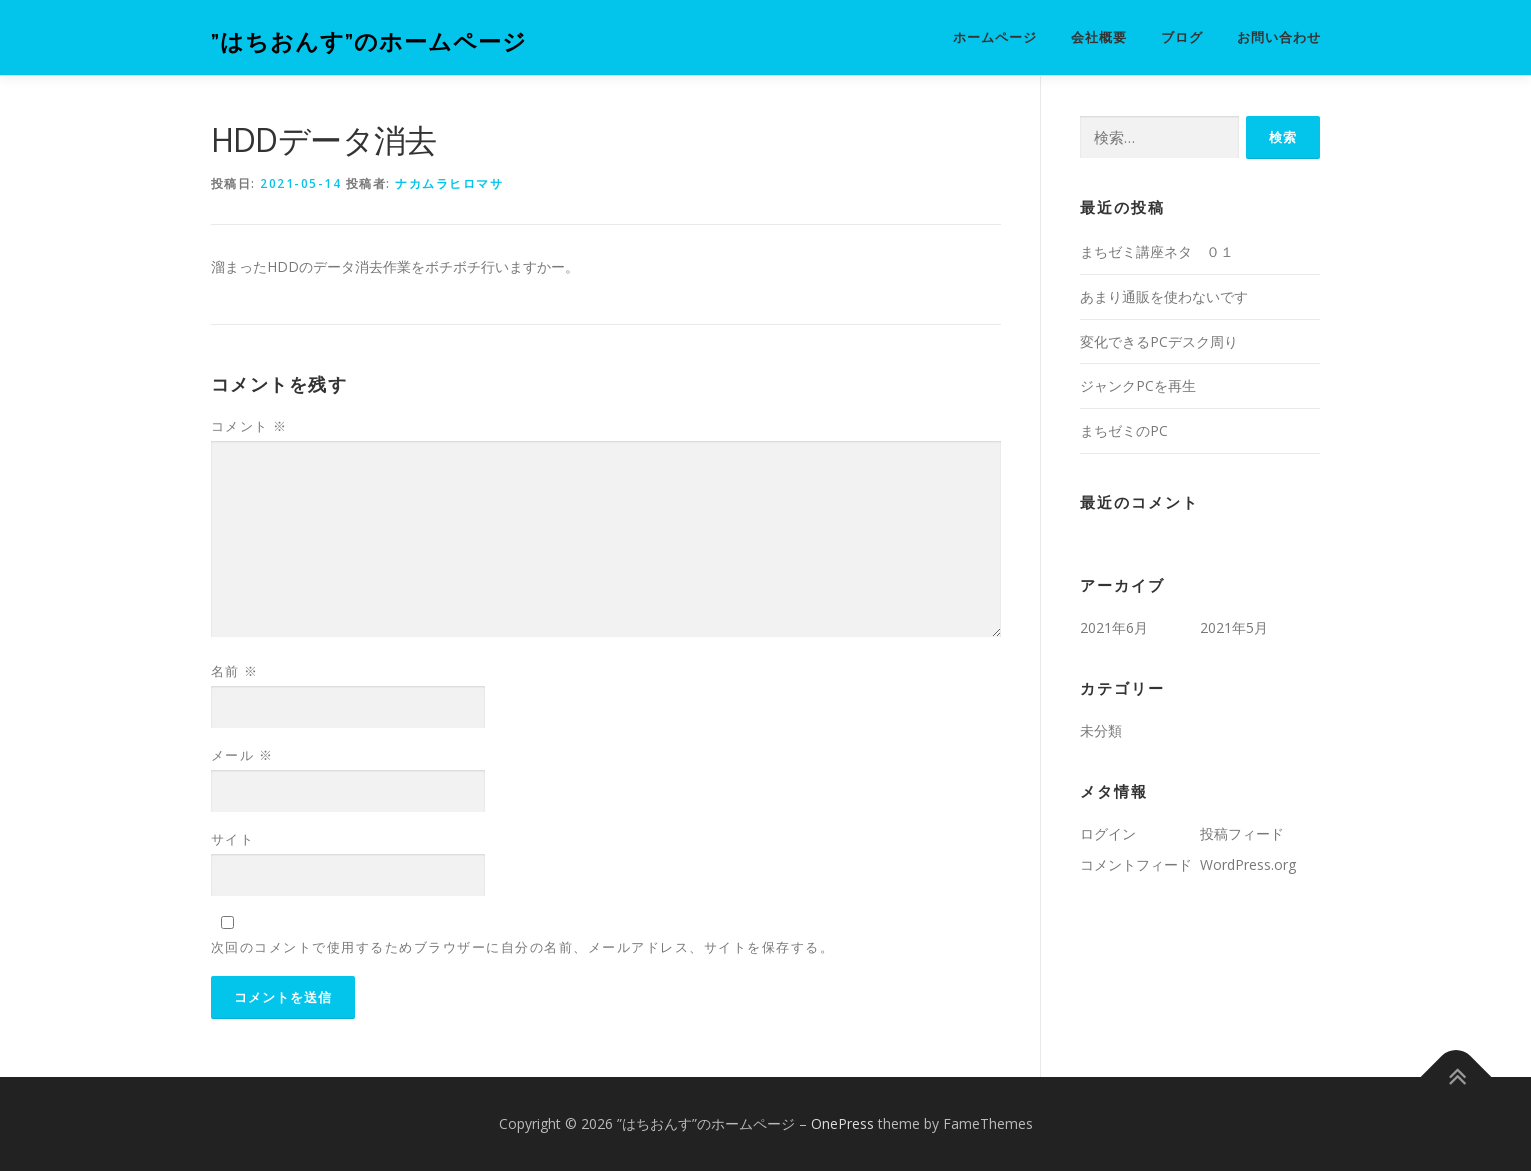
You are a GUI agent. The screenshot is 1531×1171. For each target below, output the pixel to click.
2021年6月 (1114, 627)
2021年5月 (1234, 627)
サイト (233, 839)
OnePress (842, 1123)
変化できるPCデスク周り (1159, 341)
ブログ (1182, 37)
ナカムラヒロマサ (449, 183)
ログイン (1108, 833)
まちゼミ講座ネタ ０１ (1157, 251)
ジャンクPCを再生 (1138, 385)
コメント (249, 426)
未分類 (1101, 730)
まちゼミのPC (1124, 430)
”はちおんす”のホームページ (369, 40)
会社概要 (1099, 37)
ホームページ (995, 37)
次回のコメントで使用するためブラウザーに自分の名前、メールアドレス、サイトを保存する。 (523, 947)
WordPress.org (1248, 864)
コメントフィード (1136, 864)
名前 (235, 671)
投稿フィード (1242, 833)
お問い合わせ (1279, 37)
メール (242, 755)
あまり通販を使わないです (1164, 296)
